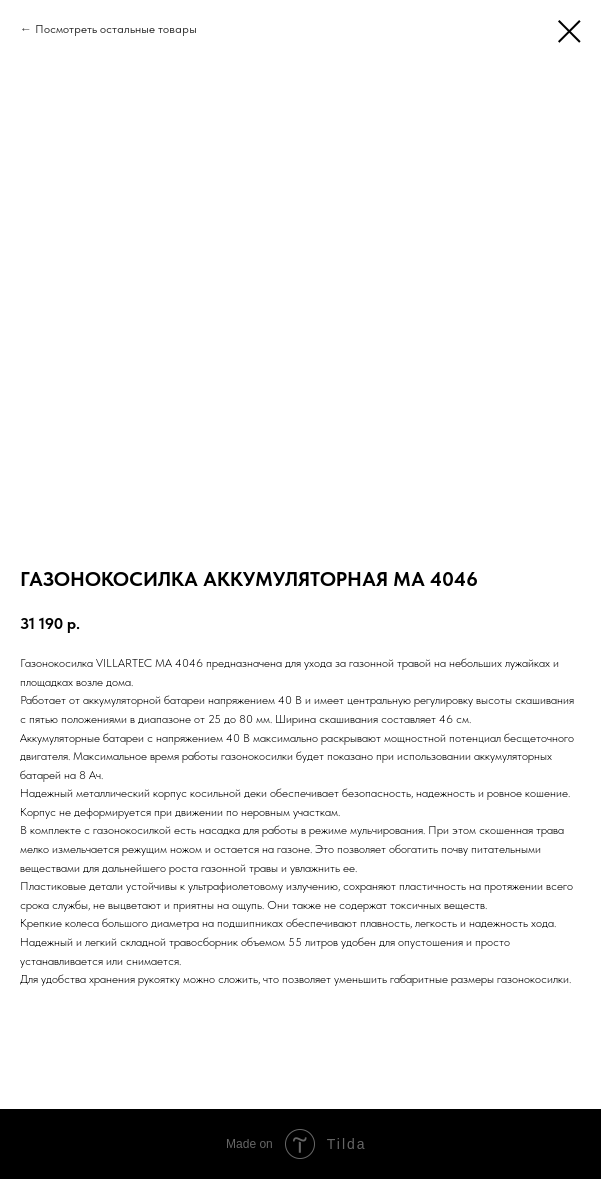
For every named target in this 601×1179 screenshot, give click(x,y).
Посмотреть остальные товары (116, 29)
